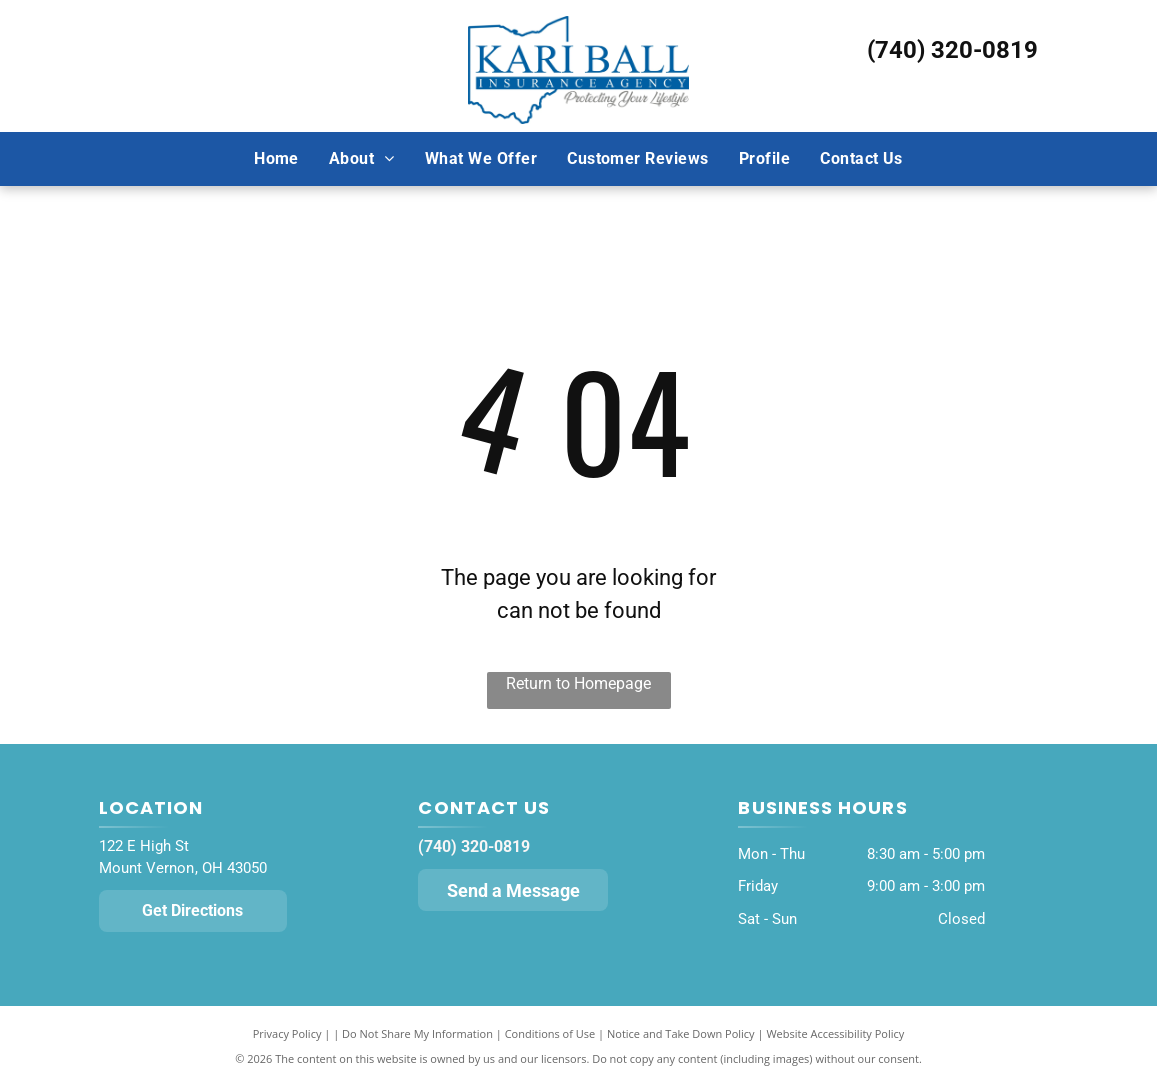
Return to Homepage (578, 683)
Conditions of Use (550, 1033)
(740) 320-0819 (952, 50)
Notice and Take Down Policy (681, 1033)
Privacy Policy (287, 1033)
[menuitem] (276, 158)
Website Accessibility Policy (835, 1033)
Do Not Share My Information (417, 1033)
